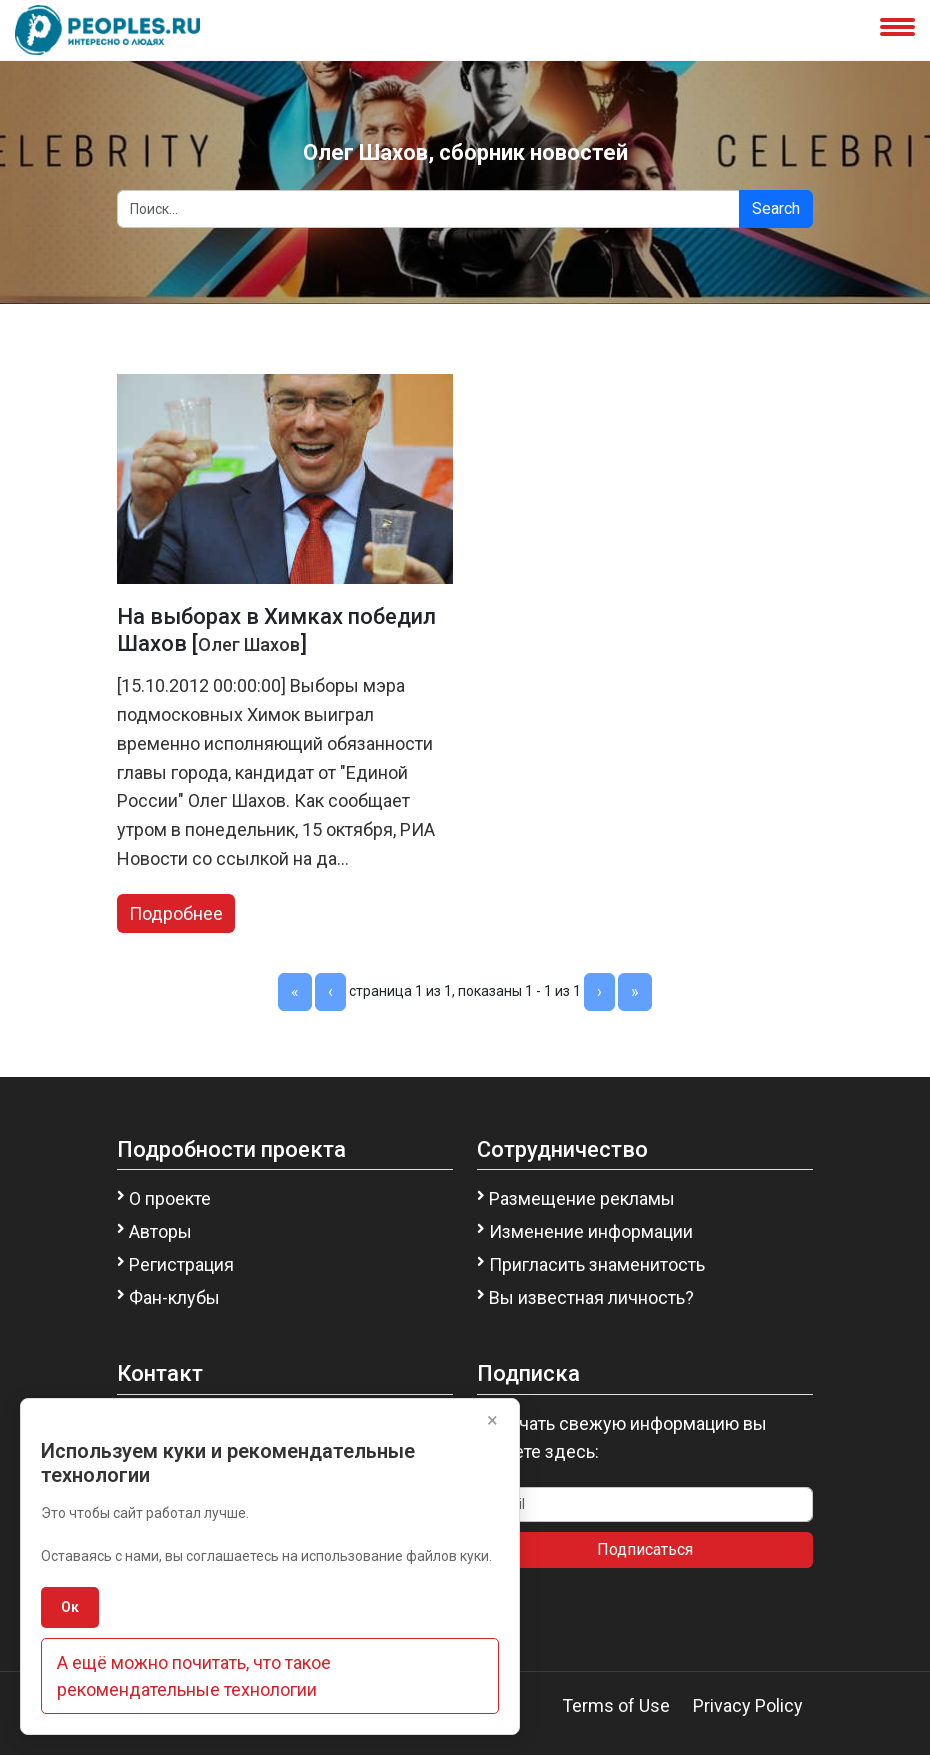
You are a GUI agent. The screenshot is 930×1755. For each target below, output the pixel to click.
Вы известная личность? (591, 1297)
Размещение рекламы (582, 1198)
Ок (70, 1607)
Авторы (160, 1231)
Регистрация (181, 1264)
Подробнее (176, 913)
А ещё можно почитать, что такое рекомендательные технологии (194, 1676)
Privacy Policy (748, 1705)
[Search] (428, 209)
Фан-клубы (174, 1297)
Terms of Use (616, 1705)
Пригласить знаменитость (597, 1264)
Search (776, 208)
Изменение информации (591, 1231)
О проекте (170, 1198)
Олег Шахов (249, 644)
